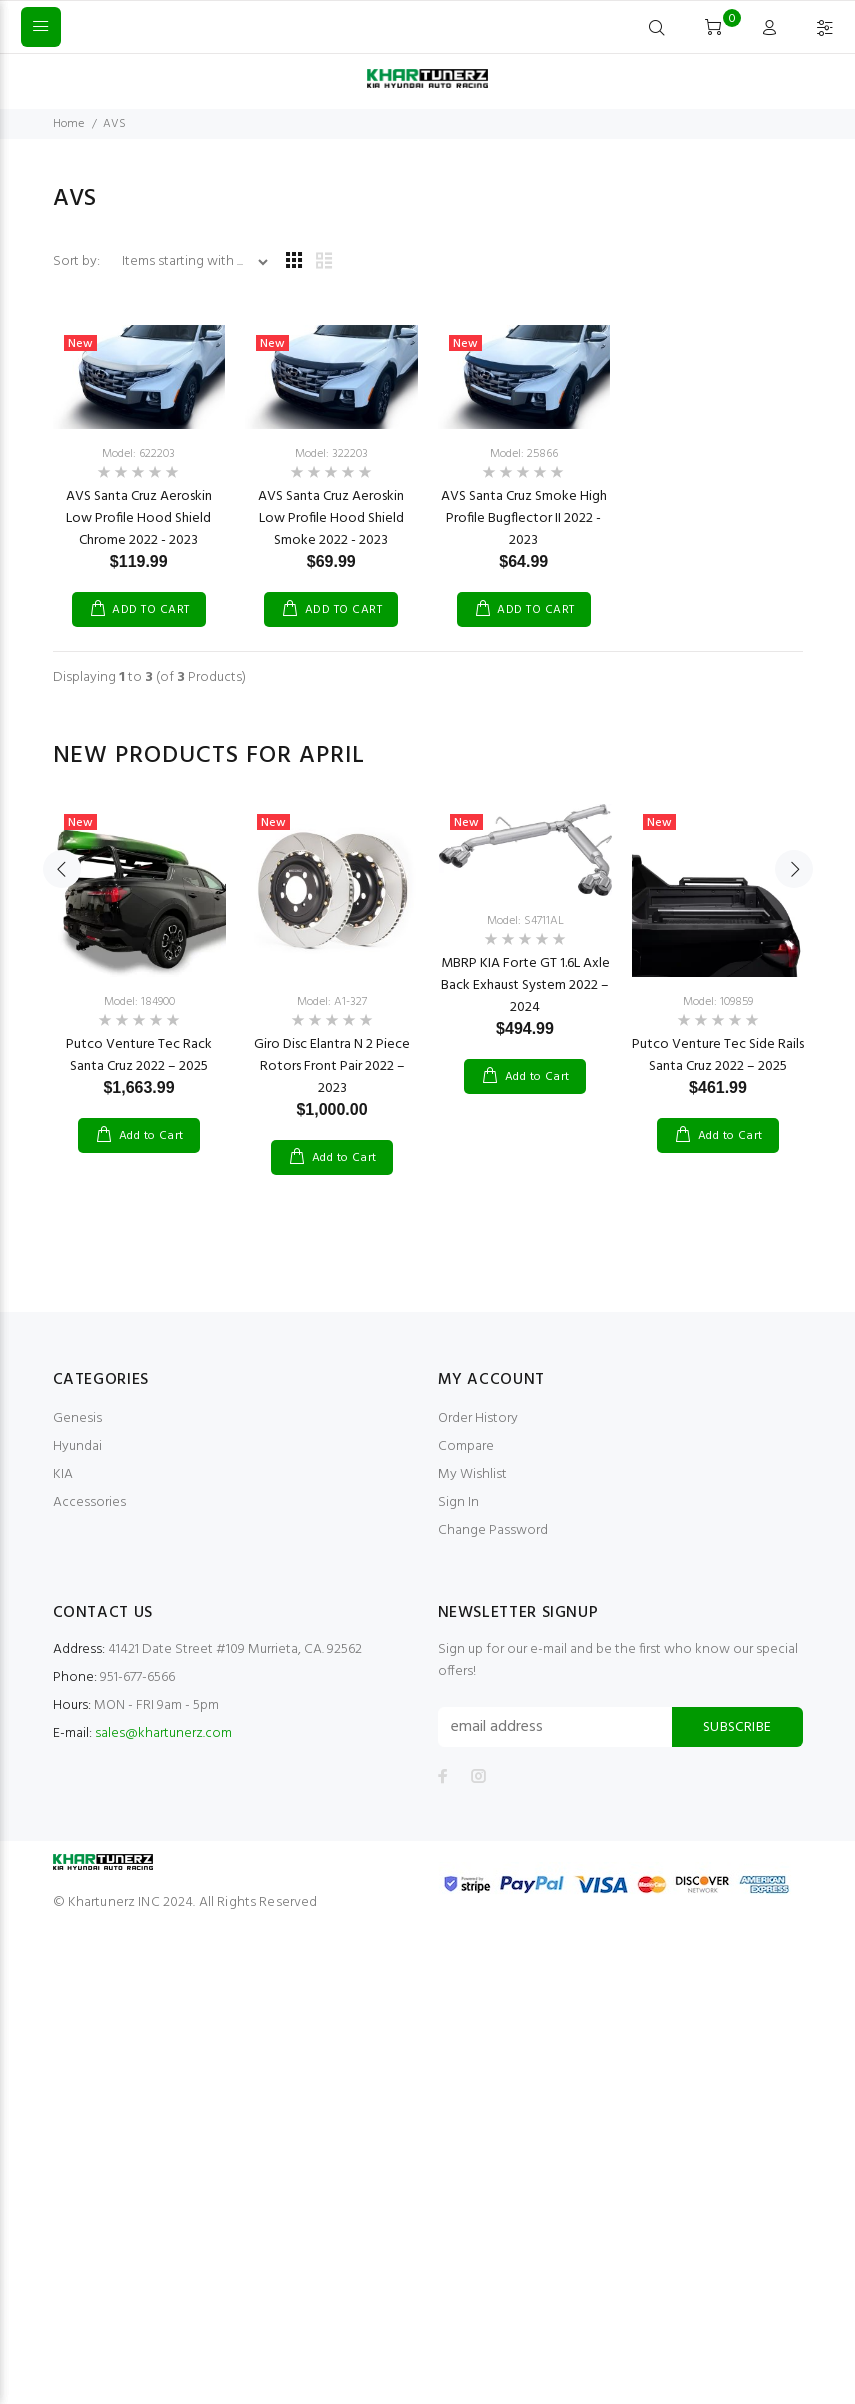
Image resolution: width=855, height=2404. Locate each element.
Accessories (89, 1502)
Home (68, 124)
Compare (466, 1446)
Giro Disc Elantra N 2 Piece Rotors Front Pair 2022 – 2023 (332, 1066)
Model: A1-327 (332, 1002)
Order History (478, 1418)
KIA (63, 1474)
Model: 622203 (138, 454)
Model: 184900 (139, 1002)
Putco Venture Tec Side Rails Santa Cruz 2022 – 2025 (718, 1055)
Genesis (77, 1418)
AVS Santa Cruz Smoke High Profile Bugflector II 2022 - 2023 (524, 518)
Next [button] (794, 977)
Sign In (458, 1502)
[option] (139, 958)
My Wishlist (472, 1474)
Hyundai (77, 1446)
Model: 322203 (331, 454)
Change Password (493, 1530)
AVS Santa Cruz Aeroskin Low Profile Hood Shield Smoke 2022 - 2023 (331, 518)
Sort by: (78, 261)
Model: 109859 (718, 1002)
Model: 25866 (524, 454)
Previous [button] (62, 977)
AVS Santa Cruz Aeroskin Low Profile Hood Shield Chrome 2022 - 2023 (139, 518)
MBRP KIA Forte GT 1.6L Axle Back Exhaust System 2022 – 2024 (525, 985)
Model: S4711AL (525, 921)
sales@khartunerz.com (163, 1733)
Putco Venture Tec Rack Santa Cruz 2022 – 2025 (139, 1055)
